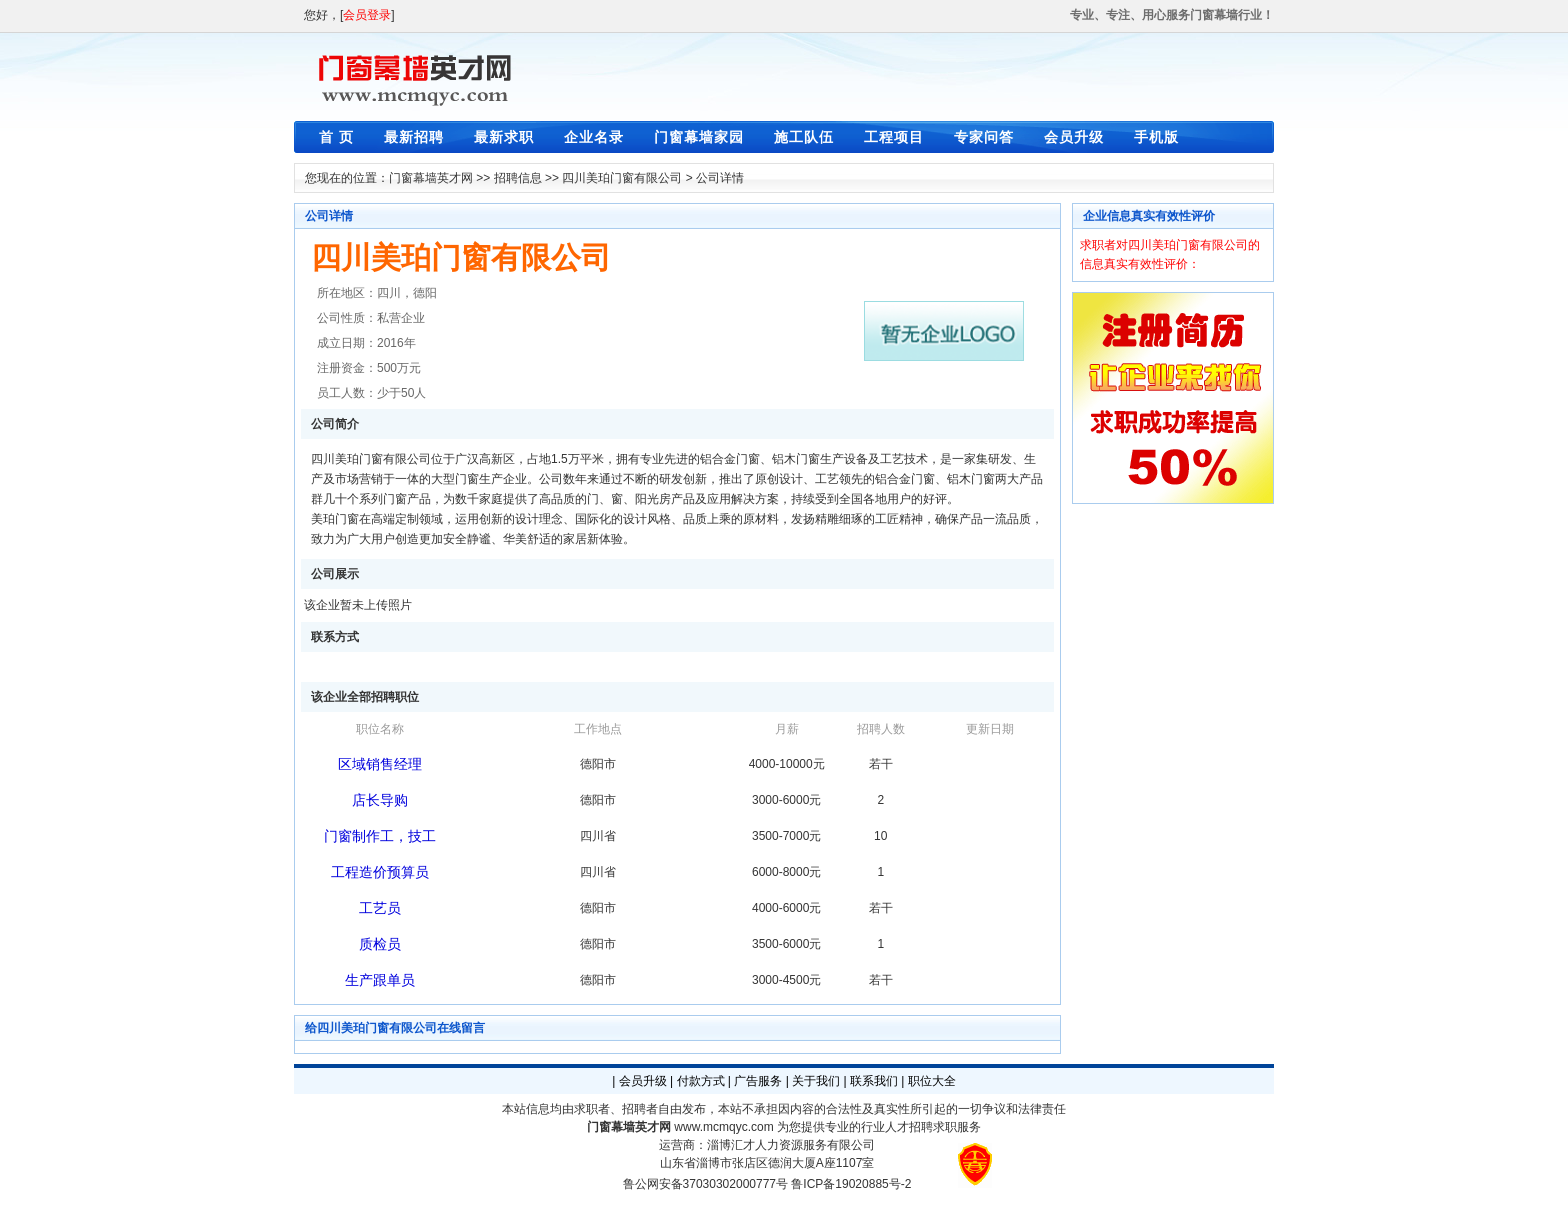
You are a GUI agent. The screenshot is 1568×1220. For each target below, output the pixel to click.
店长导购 (380, 800)
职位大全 (932, 1081)
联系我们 (874, 1081)
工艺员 (380, 908)
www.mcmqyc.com (723, 1127)
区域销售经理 (380, 764)
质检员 (380, 944)
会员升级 (1074, 137)
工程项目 (894, 137)
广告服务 (758, 1081)
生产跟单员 (380, 980)
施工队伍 (804, 137)
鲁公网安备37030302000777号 (705, 1184)
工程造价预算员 (380, 872)
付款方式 (701, 1081)
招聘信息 (518, 178)
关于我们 (816, 1081)
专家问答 (984, 137)
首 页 (336, 137)
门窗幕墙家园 (699, 137)
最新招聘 (414, 137)
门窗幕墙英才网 (431, 178)
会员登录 (367, 15)
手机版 (1156, 137)
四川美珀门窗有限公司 (622, 178)
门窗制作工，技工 (380, 836)
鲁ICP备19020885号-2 (851, 1184)
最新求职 (504, 137)
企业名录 (594, 137)
